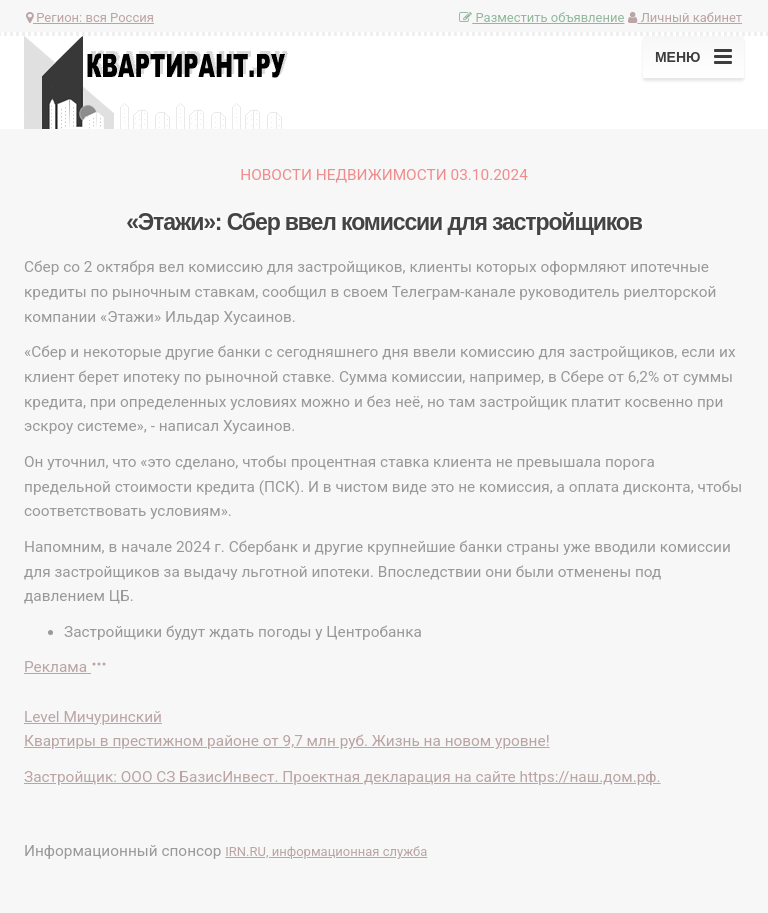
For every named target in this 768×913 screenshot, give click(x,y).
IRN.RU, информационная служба (326, 851)
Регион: (90, 17)
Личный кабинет (685, 17)
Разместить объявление (541, 17)
